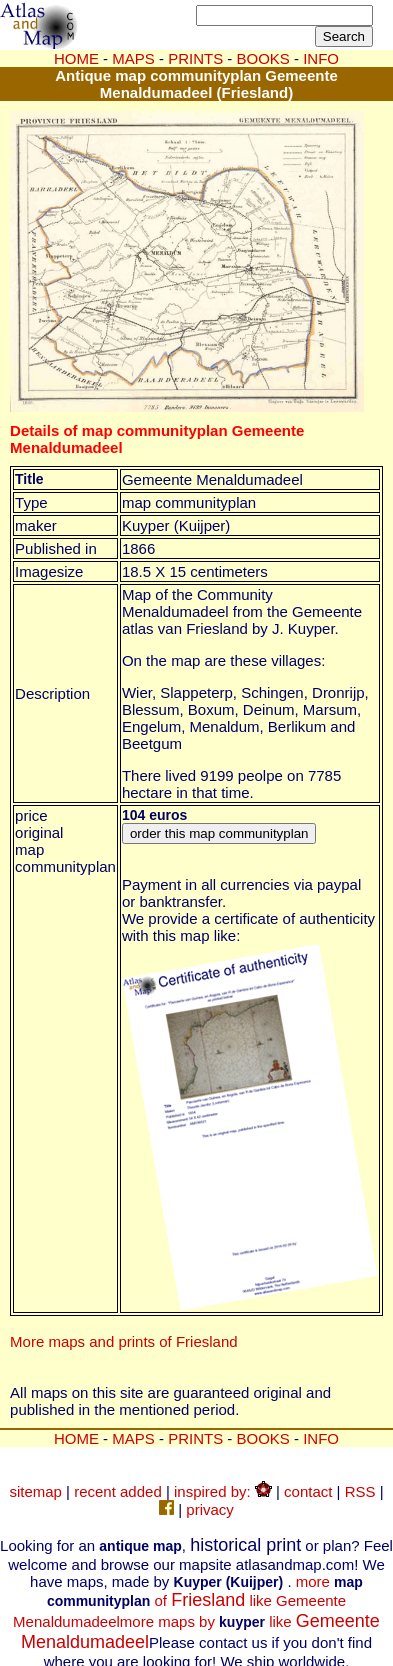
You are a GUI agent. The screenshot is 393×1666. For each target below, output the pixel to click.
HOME (76, 58)
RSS (360, 1491)
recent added (118, 1491)
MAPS (133, 58)
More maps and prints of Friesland (124, 1341)
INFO (321, 1438)
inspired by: (223, 1491)
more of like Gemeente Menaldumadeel (188, 1601)
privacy (210, 1509)
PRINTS (195, 1438)
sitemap (35, 1491)
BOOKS (263, 1438)
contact (308, 1491)
